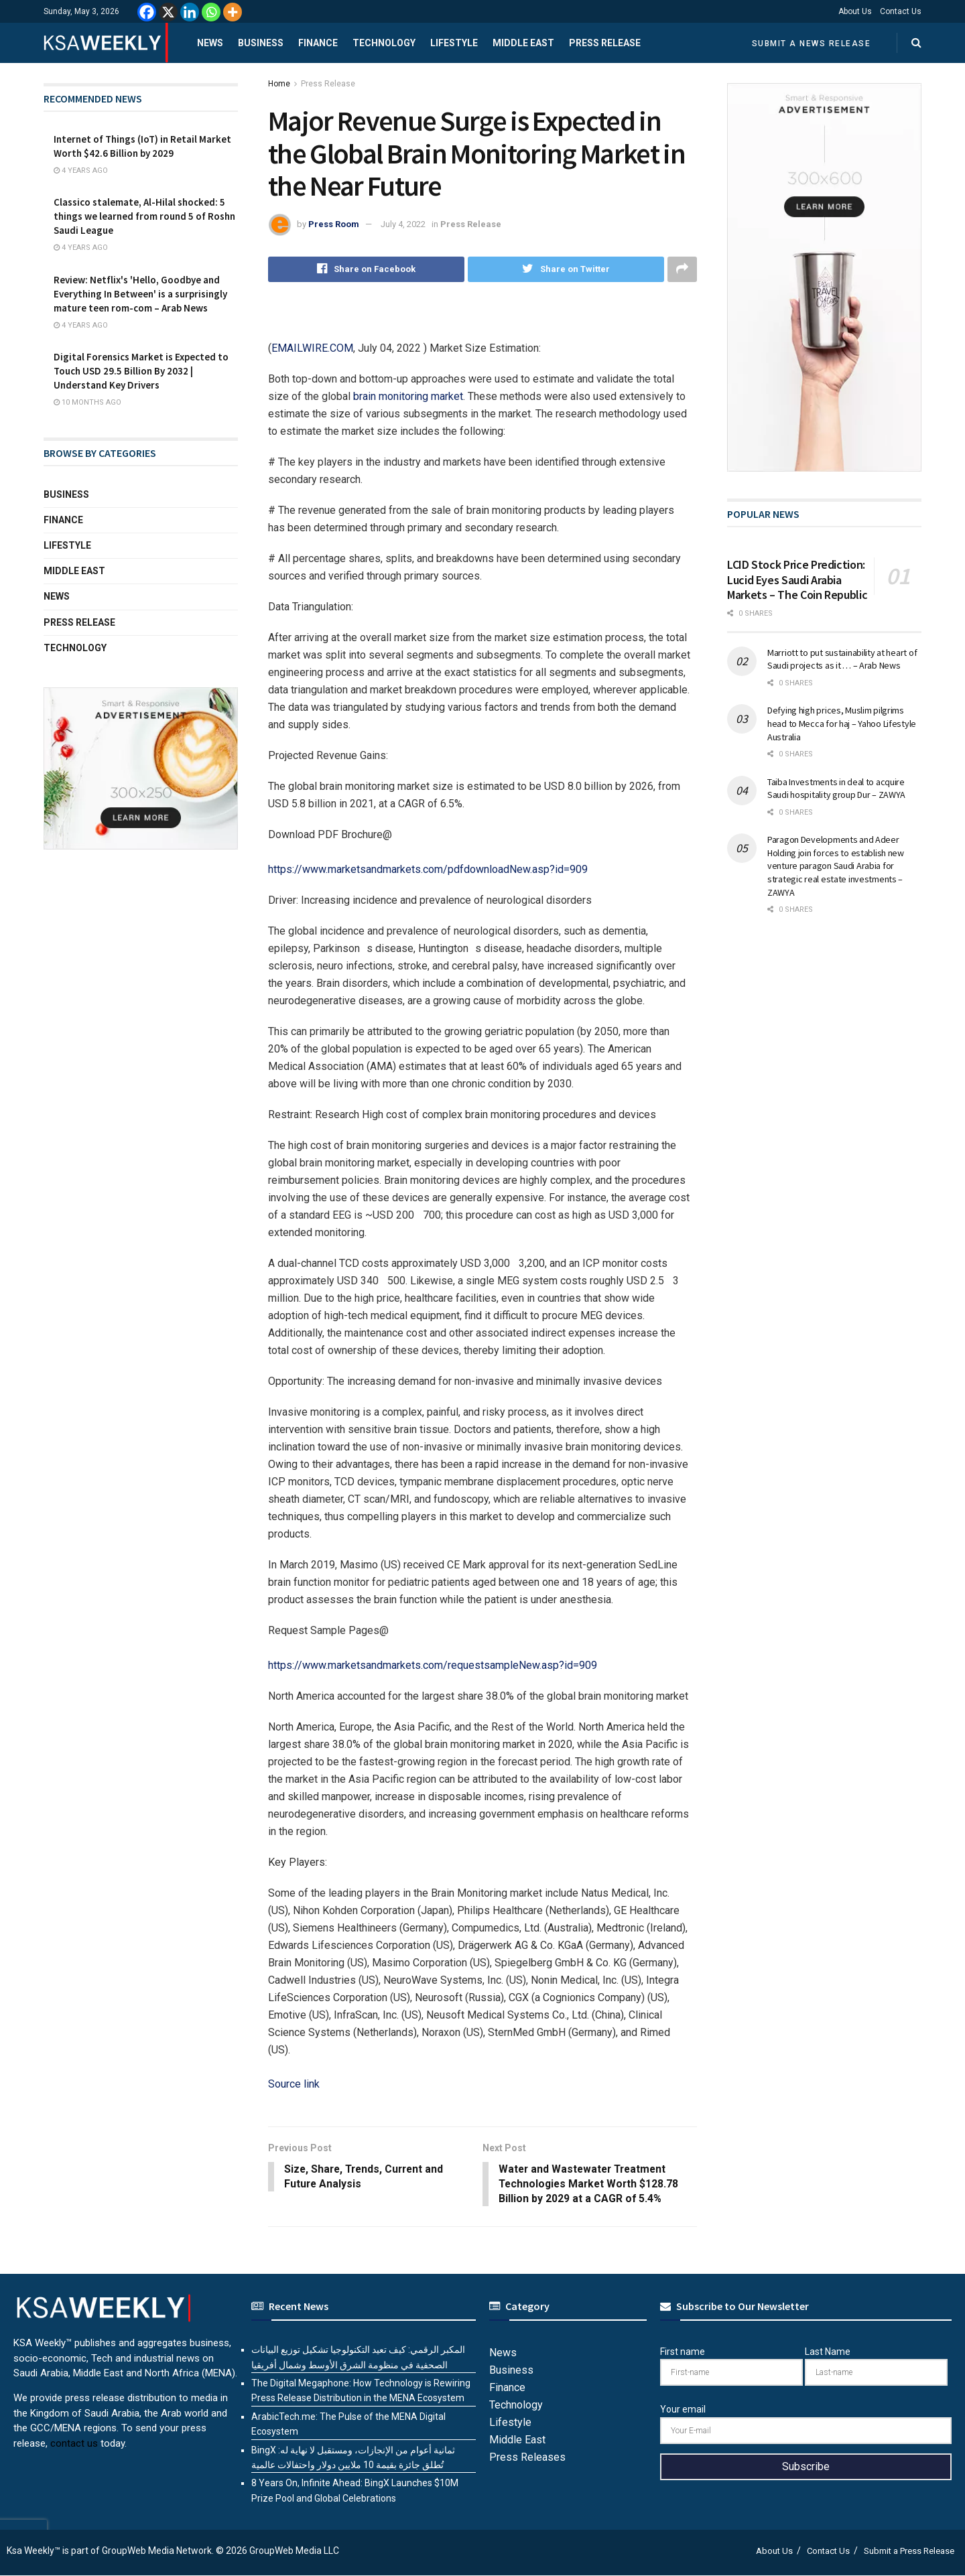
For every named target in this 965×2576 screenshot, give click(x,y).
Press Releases (527, 2458)
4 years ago (81, 170)
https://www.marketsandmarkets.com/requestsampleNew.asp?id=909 (432, 1665)
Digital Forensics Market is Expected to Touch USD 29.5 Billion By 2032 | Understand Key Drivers (141, 370)
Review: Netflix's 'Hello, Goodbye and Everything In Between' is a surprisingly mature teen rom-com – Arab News (140, 293)
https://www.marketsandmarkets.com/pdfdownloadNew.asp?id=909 (428, 869)
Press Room (333, 224)
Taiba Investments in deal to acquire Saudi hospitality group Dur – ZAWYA (836, 788)
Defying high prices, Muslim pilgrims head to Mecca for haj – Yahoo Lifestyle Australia (841, 723)
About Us (855, 11)
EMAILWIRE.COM (312, 348)
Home (279, 83)
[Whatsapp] (211, 12)
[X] (168, 12)
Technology (383, 43)
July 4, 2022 (403, 224)
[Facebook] (146, 12)
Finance (318, 43)
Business (260, 43)
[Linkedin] (189, 12)
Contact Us (900, 11)
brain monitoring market (408, 396)
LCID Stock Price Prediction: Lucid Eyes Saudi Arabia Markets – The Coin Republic (797, 579)
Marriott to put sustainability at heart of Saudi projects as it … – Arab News (842, 659)
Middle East (523, 43)
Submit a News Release (811, 43)
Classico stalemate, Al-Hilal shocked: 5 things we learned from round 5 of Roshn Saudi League (144, 216)
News (210, 43)
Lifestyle (454, 43)
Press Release (605, 43)
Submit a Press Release (909, 2552)
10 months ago (87, 402)
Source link (294, 2084)
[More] (232, 12)
